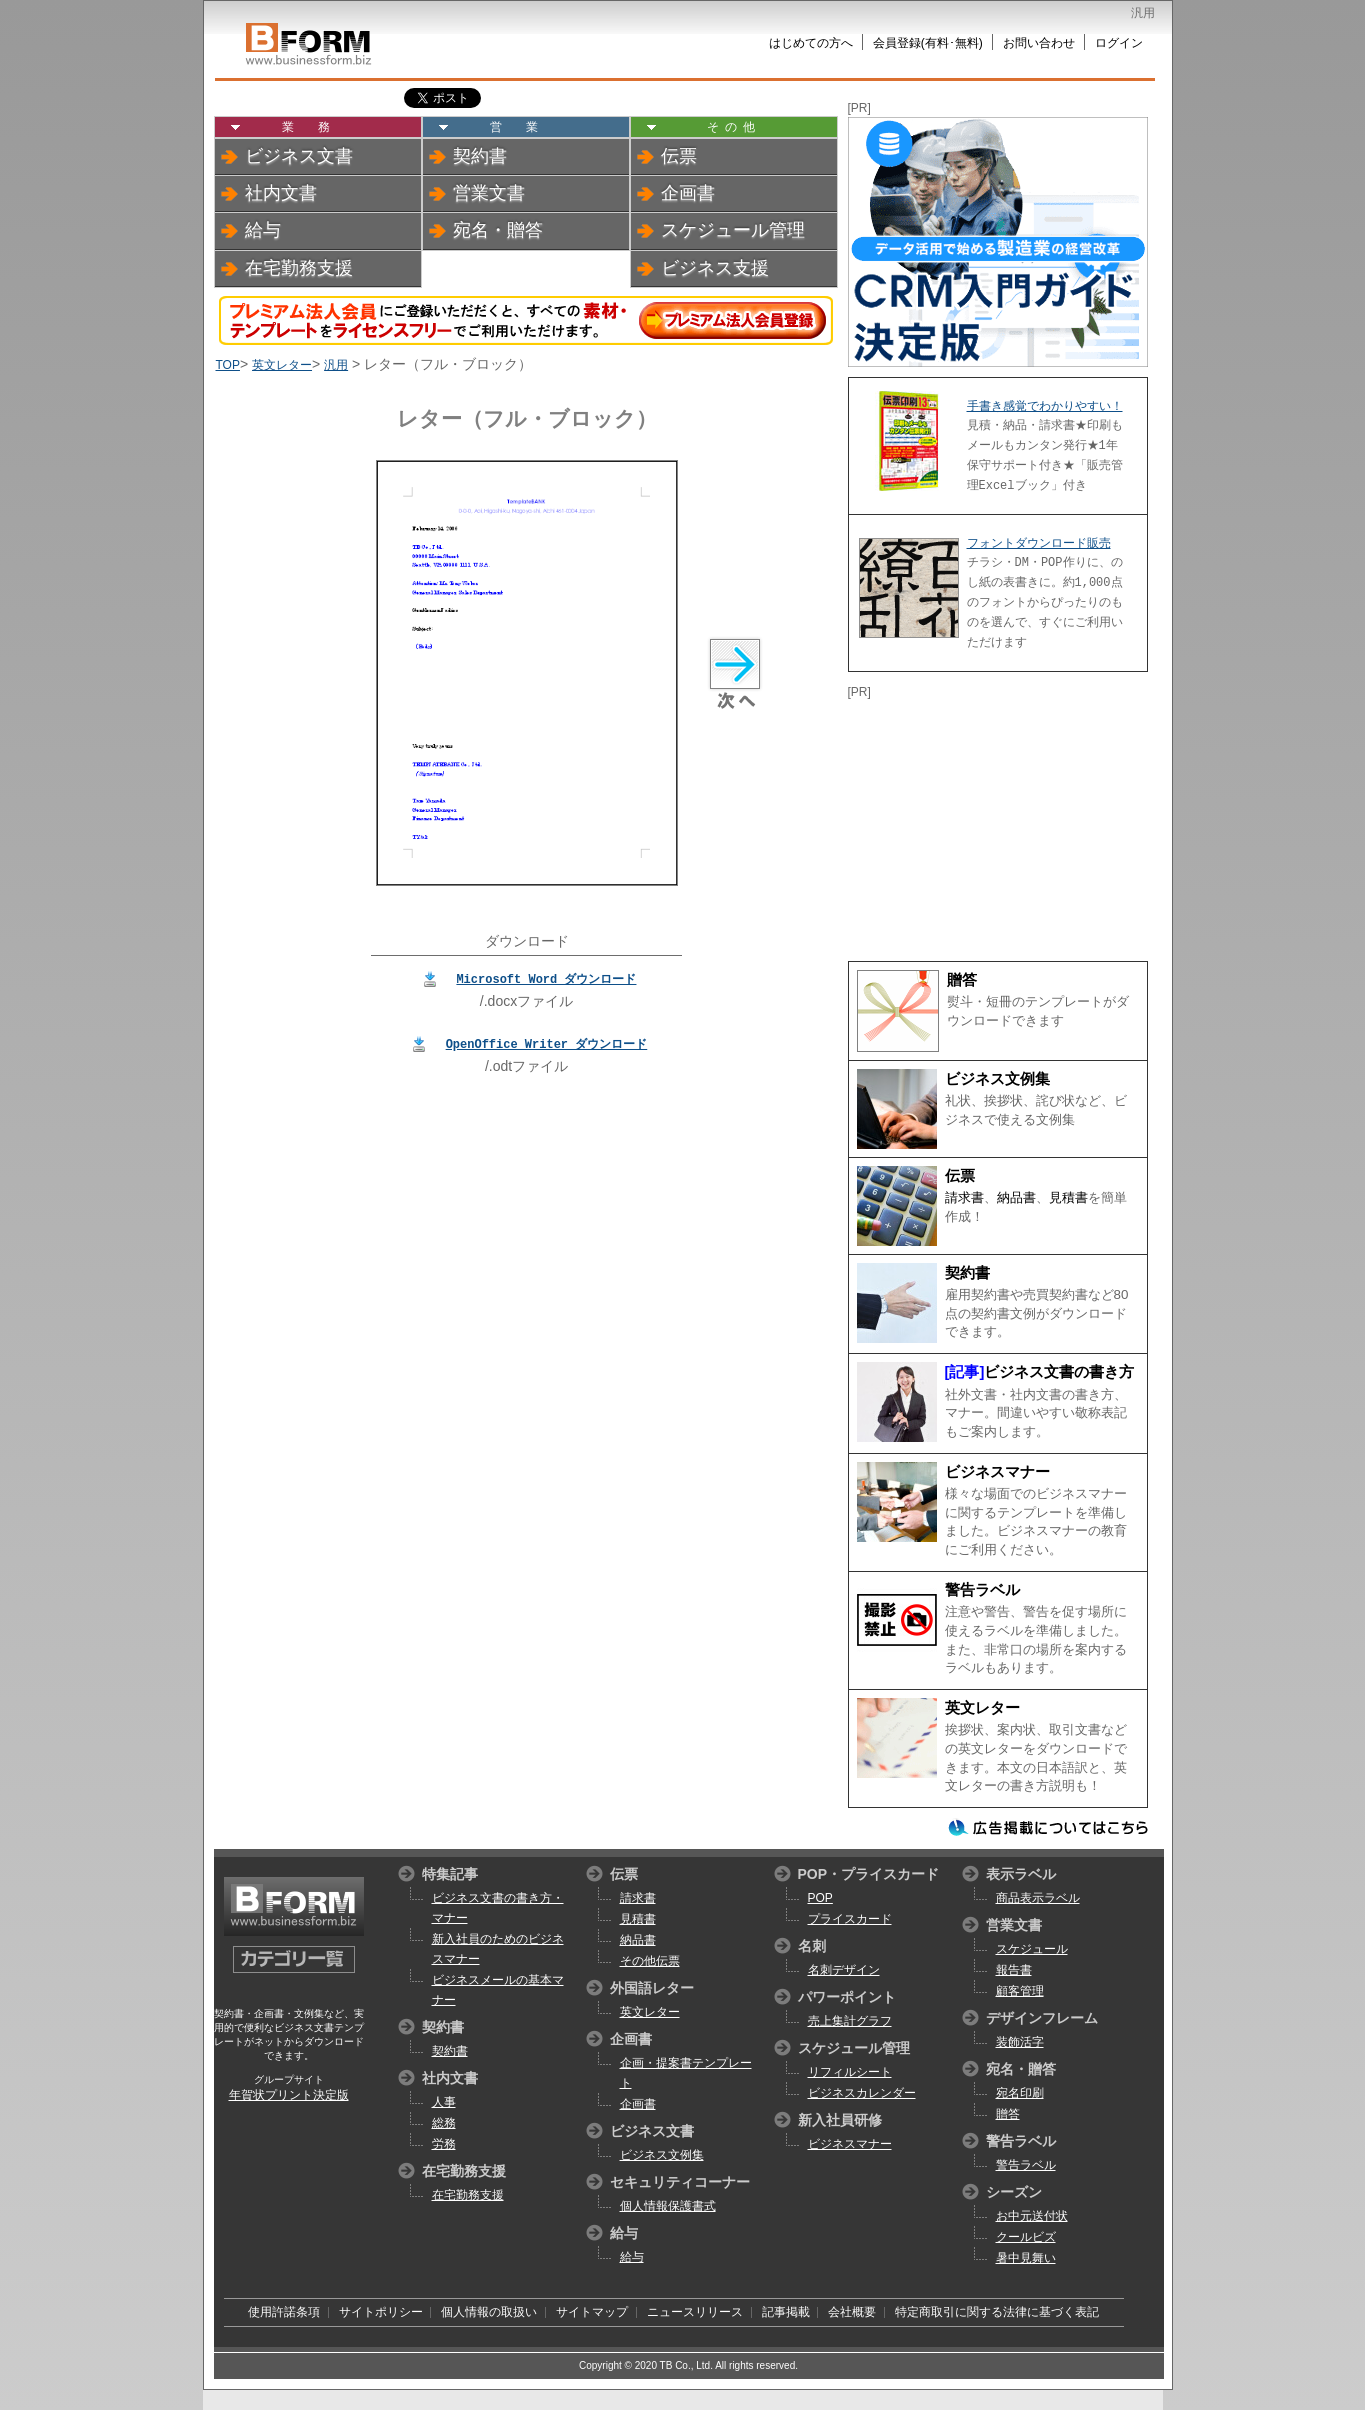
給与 (263, 230)
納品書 (1016, 1197)
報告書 (1014, 1970)
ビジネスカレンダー (862, 2093)
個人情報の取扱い (489, 2312)
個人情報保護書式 (668, 2206)
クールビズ (1026, 2237)
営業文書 (489, 193)
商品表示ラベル (1038, 1898)
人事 (444, 2102)
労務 (444, 2144)
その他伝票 (650, 1961)
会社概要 (852, 2312)
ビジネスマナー (997, 1472)
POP (820, 1898)
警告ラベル (982, 1590)
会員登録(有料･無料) (928, 43)
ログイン (1119, 43)
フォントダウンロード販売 (1039, 543)
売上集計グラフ (850, 2021)
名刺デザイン (844, 1970)
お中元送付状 (1032, 2216)
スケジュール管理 (733, 230)
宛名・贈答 (498, 230)
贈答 (962, 980)
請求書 (964, 1197)
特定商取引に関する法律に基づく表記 (997, 2312)
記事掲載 (786, 2312)
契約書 (480, 156)
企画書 (688, 193)
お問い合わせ (1039, 43)
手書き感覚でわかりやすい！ (1045, 406)
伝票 (679, 156)
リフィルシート (850, 2072)
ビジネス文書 (299, 156)
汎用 (336, 365)
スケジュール (1032, 1949)
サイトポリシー (381, 2312)
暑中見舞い (1026, 2258)
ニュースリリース (695, 2312)
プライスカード (850, 1919)
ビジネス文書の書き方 (1059, 1372)
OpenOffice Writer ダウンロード (547, 1043)
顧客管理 (1020, 1991)
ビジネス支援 (715, 268)
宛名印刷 (1020, 2093)
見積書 (1068, 1197)
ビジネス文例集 (997, 1079)
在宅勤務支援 (299, 268)
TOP (228, 365)
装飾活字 (1020, 2042)
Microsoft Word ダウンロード (546, 978)
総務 (444, 2123)
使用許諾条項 (284, 2312)
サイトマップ (592, 2312)
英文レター (282, 365)
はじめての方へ (811, 43)
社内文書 (281, 193)
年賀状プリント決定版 (289, 2095)
